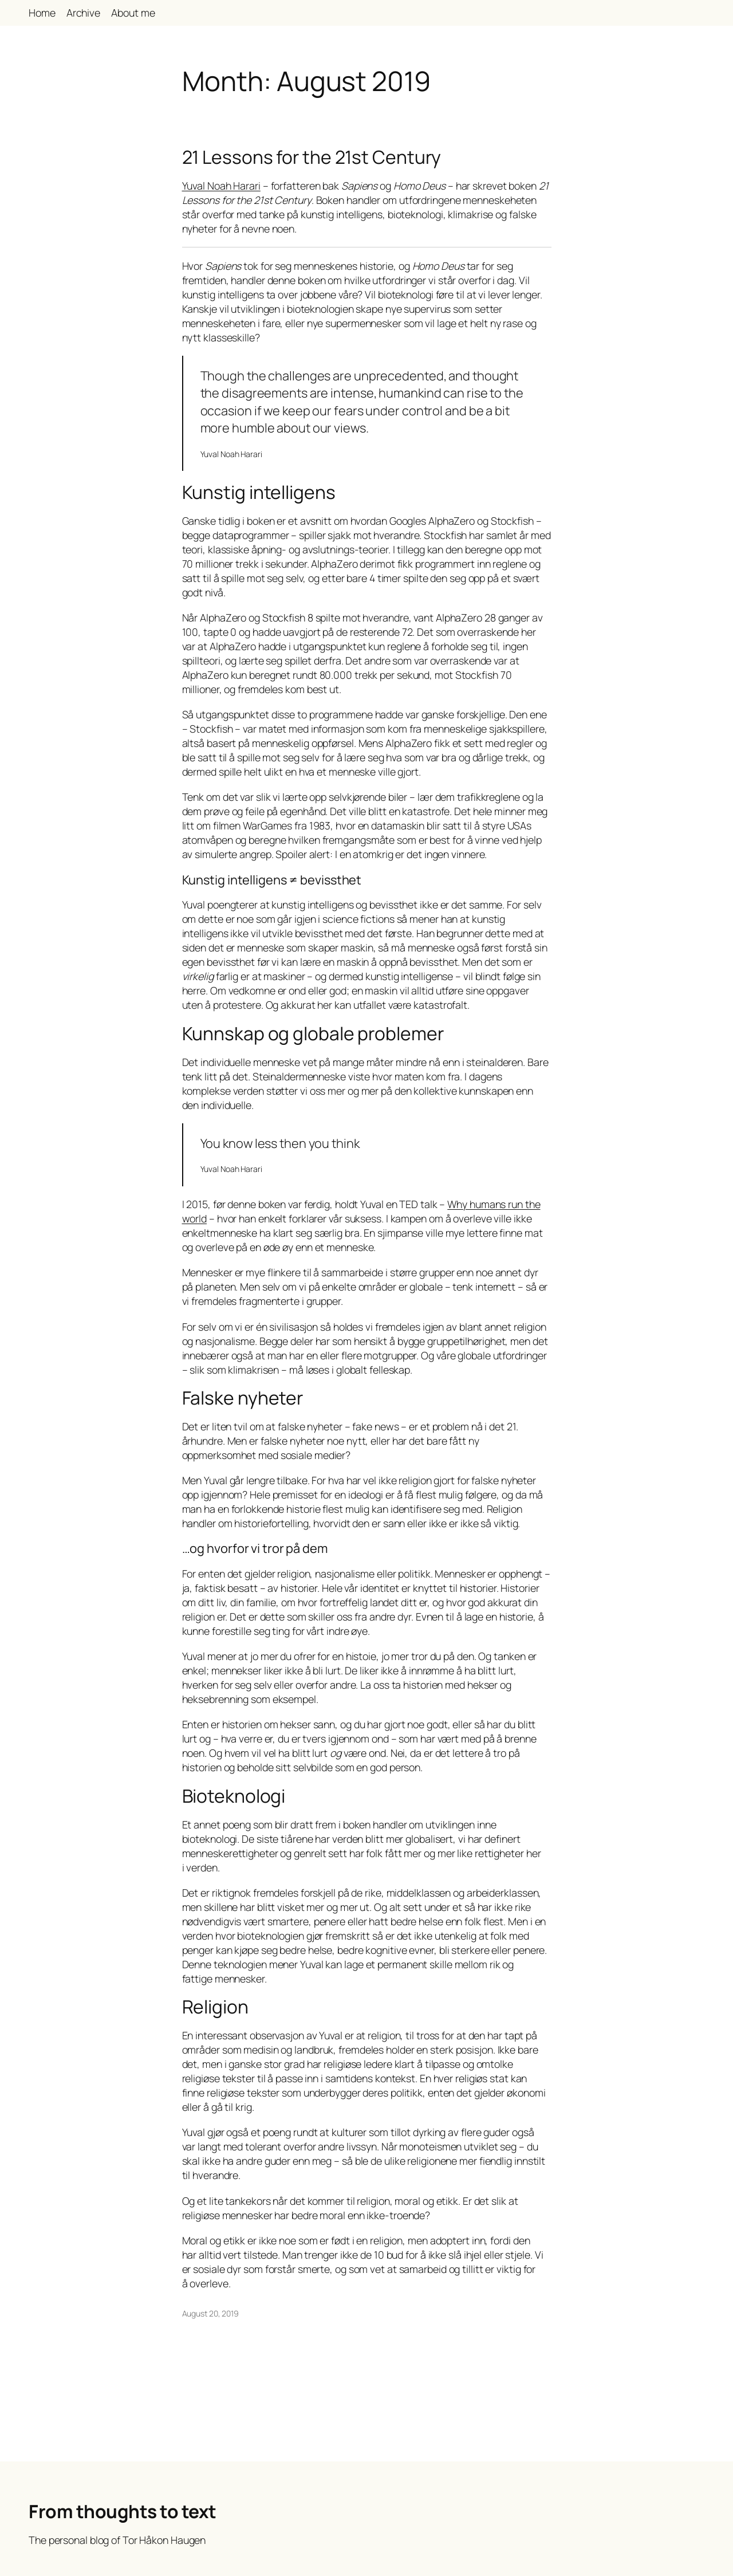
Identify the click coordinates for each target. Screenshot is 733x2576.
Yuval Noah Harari (221, 185)
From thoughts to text (122, 2511)
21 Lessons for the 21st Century (312, 157)
